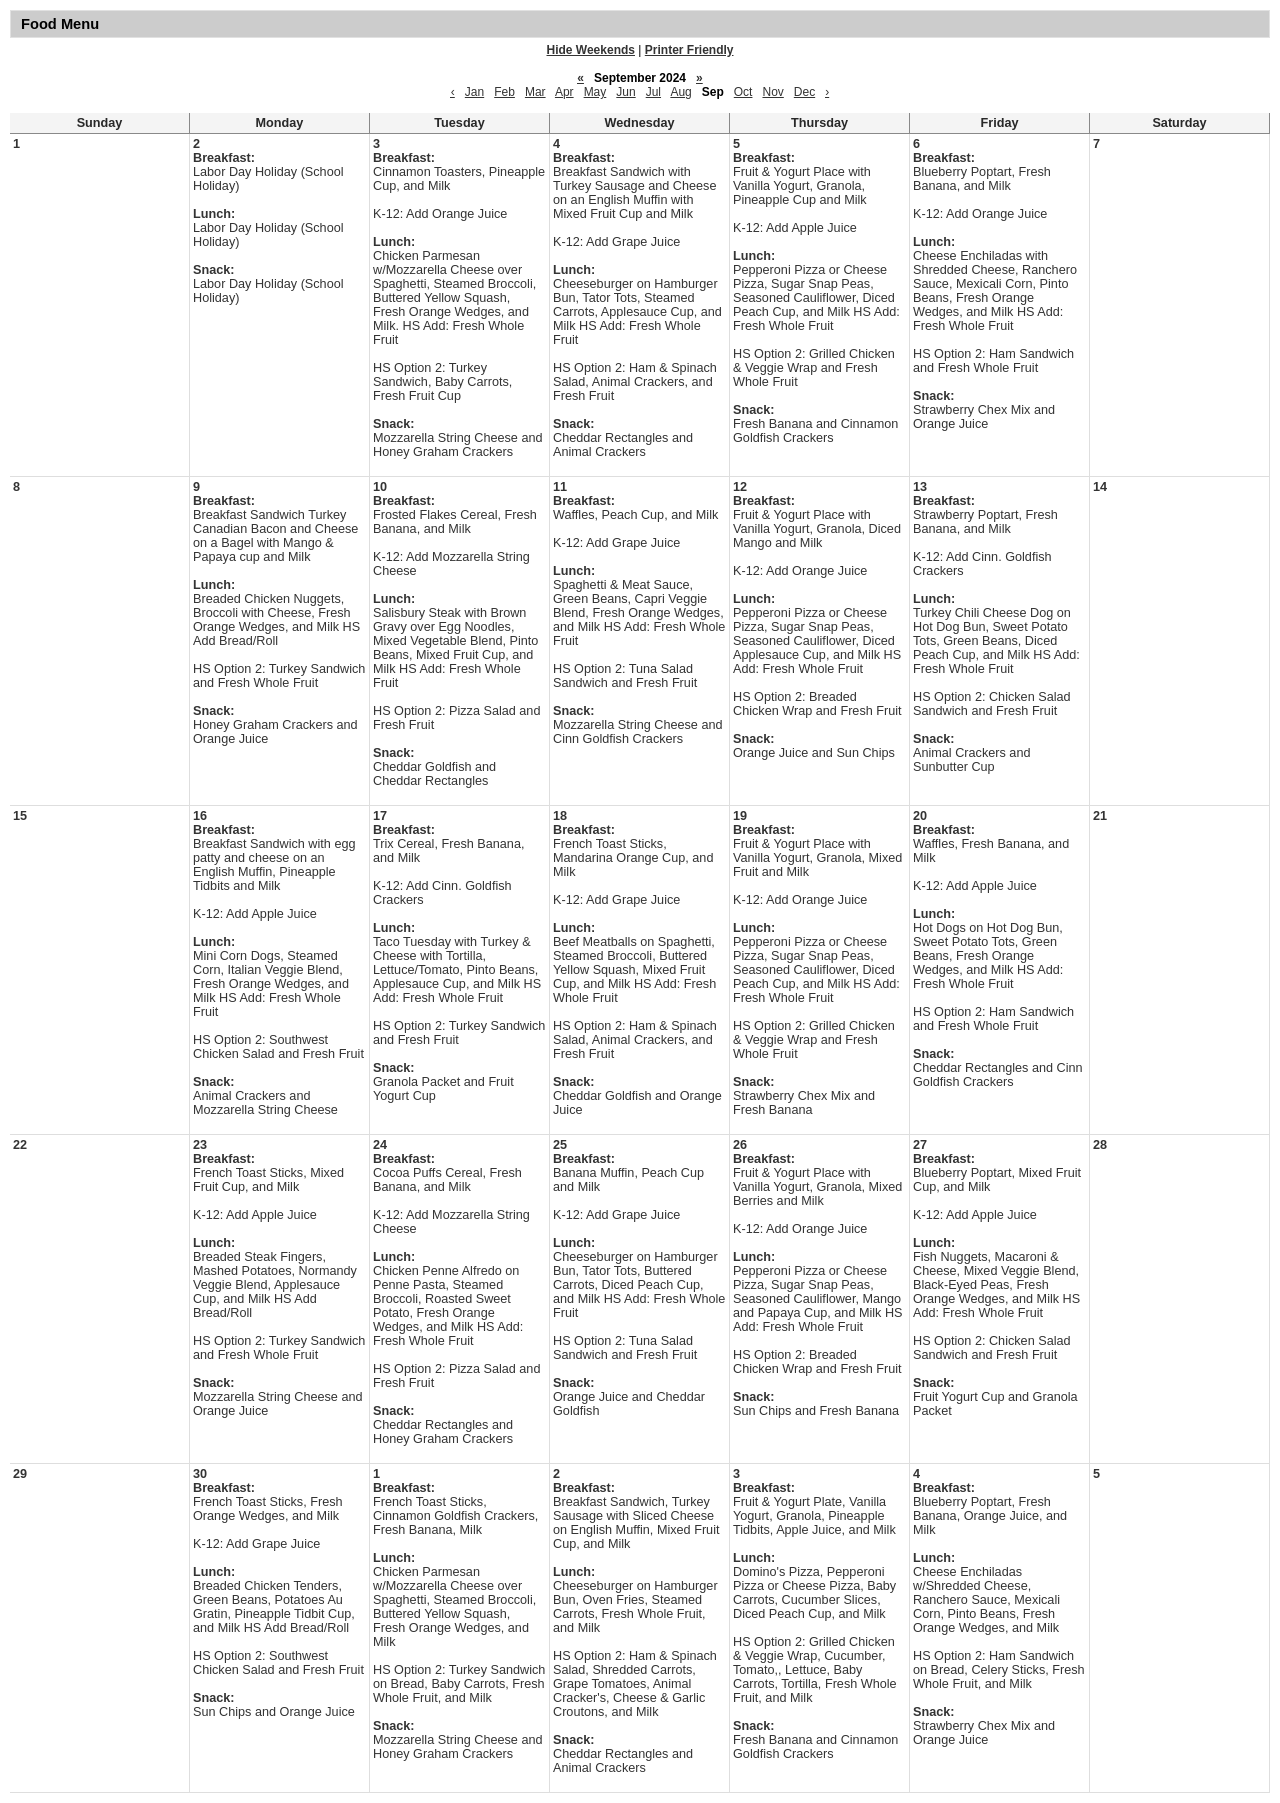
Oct (743, 92)
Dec (804, 92)
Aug (680, 92)
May (595, 92)
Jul (653, 92)
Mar (535, 92)
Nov (772, 92)
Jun (625, 92)
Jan (474, 92)
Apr (564, 92)
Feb (504, 92)
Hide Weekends (591, 50)
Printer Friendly (689, 50)
